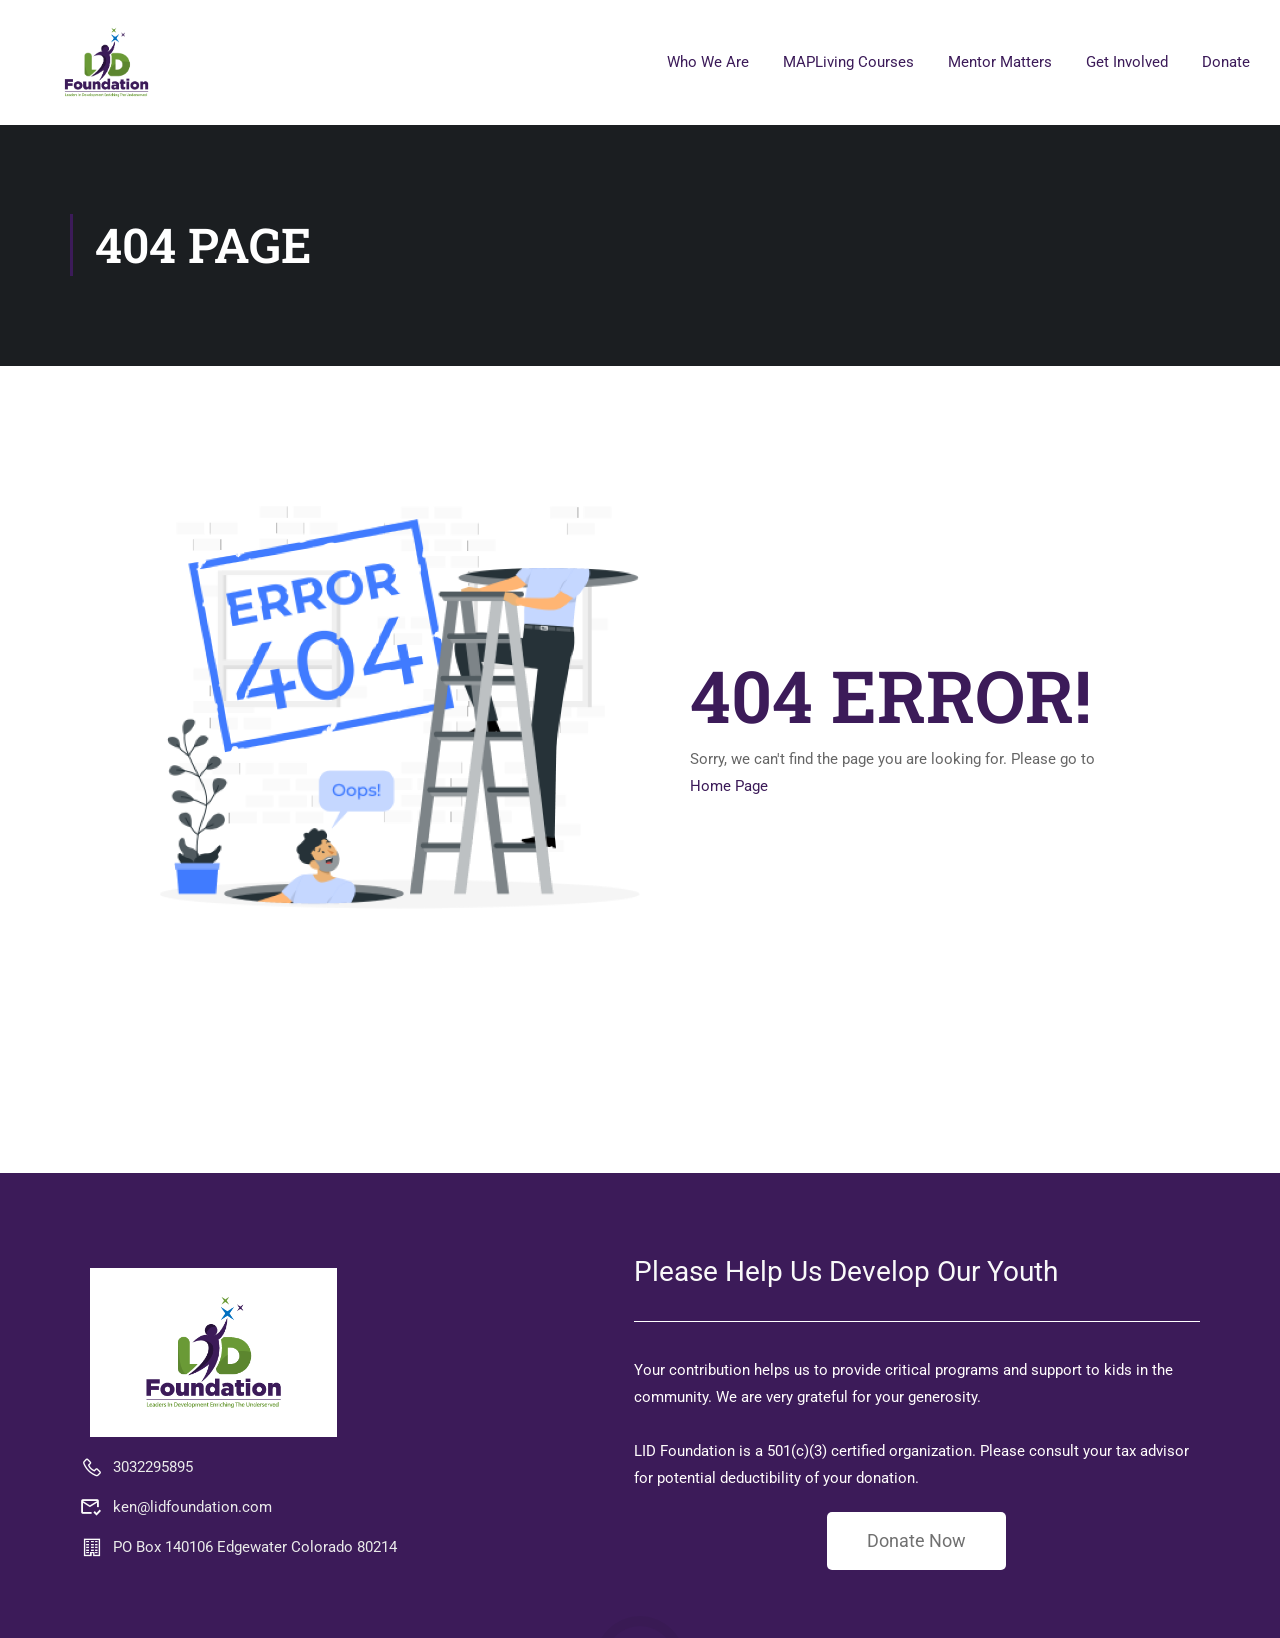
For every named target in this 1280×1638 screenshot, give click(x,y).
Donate (1226, 62)
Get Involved (1127, 62)
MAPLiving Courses (848, 62)
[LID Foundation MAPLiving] (213, 1352)
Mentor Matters (1000, 62)
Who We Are (708, 62)
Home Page (729, 786)
